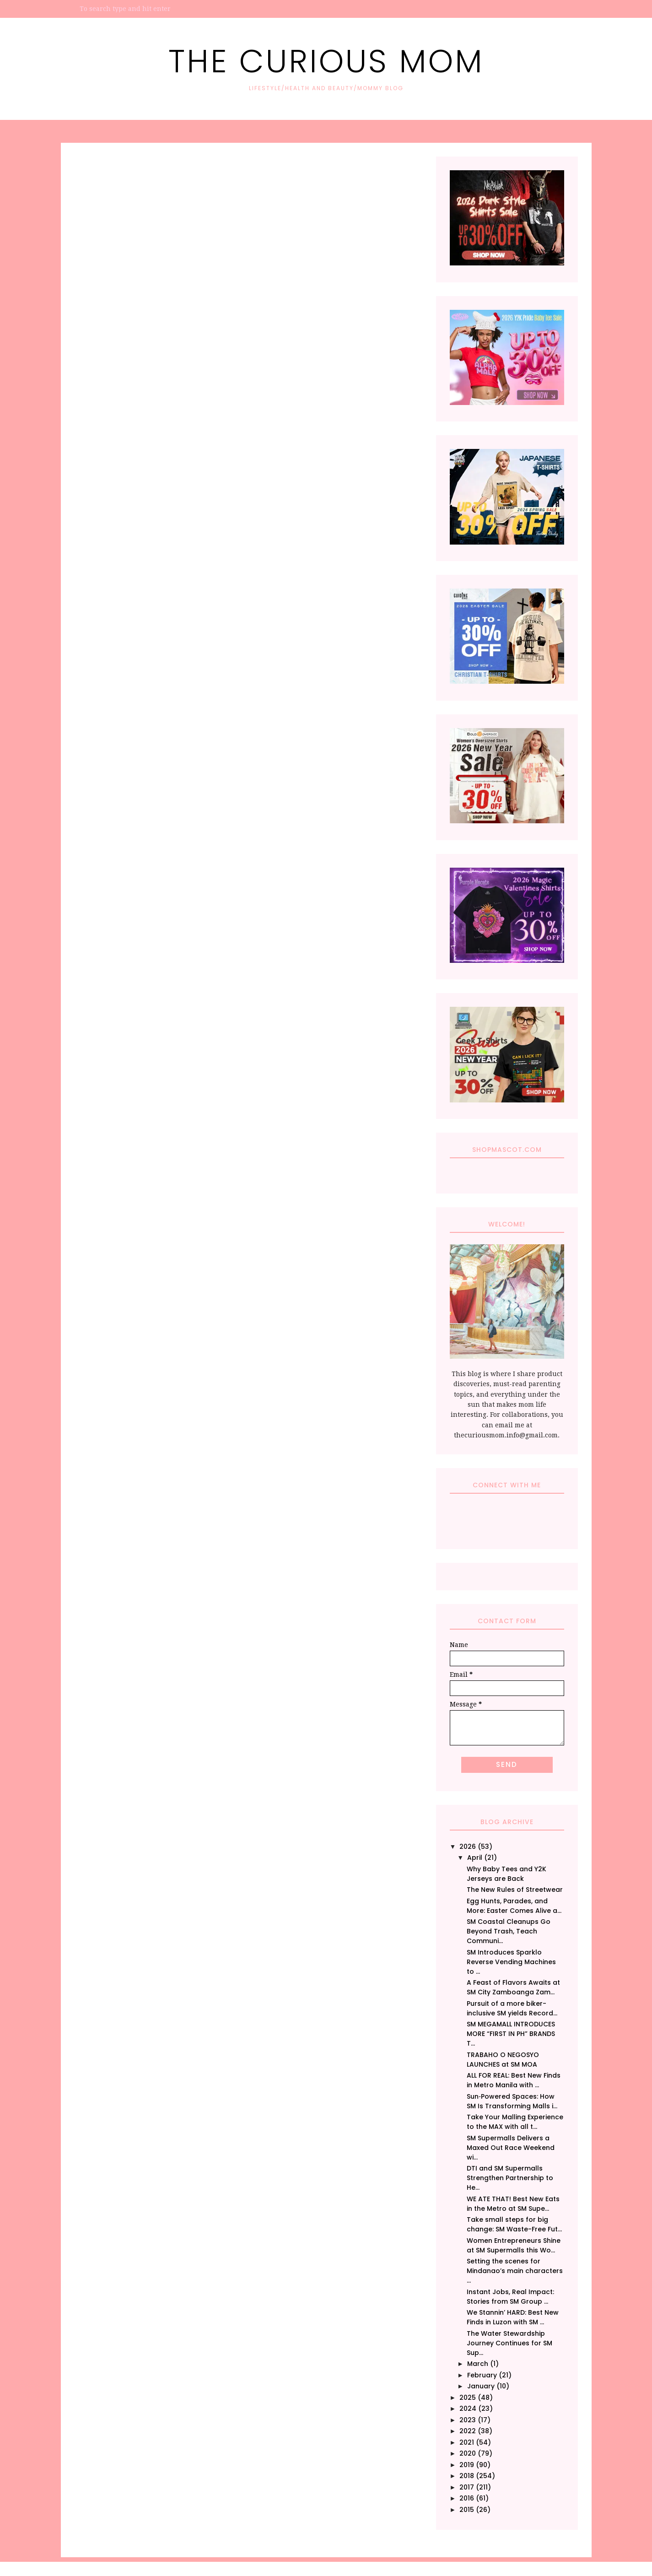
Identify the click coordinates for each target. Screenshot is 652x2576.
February (482, 2375)
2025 (467, 2397)
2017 (466, 2487)
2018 (466, 2475)
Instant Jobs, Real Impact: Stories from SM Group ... (510, 2296)
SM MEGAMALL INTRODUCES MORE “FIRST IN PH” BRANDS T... (511, 2034)
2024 (467, 2408)
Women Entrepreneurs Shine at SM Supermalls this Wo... (513, 2245)
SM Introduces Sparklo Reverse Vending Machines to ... (511, 1962)
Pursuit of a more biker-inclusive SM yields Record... (512, 2008)
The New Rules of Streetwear (515, 1889)
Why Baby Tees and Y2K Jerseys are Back (506, 1873)
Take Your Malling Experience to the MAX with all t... (515, 2121)
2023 (467, 2420)
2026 (467, 1846)
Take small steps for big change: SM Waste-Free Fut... (514, 2224)
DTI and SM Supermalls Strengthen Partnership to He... (510, 2178)
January (481, 2386)
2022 (467, 2431)
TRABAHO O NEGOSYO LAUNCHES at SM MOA (503, 2059)
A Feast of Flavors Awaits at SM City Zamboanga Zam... (513, 1987)
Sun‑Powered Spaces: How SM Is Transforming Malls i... (512, 2101)
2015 (466, 2509)
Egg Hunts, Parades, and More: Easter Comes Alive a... (514, 1905)
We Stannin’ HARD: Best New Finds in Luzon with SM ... (513, 2317)
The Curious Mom (326, 61)
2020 (467, 2453)
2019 (466, 2464)
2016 (466, 2498)
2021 (466, 2442)
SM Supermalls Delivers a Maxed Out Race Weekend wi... (511, 2147)
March (477, 2363)
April (474, 1857)
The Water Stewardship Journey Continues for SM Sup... (509, 2343)
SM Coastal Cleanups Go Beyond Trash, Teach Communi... (508, 1931)
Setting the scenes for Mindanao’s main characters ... (515, 2271)
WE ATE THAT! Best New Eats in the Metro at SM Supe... (513, 2203)
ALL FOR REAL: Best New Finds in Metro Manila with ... (513, 2080)
